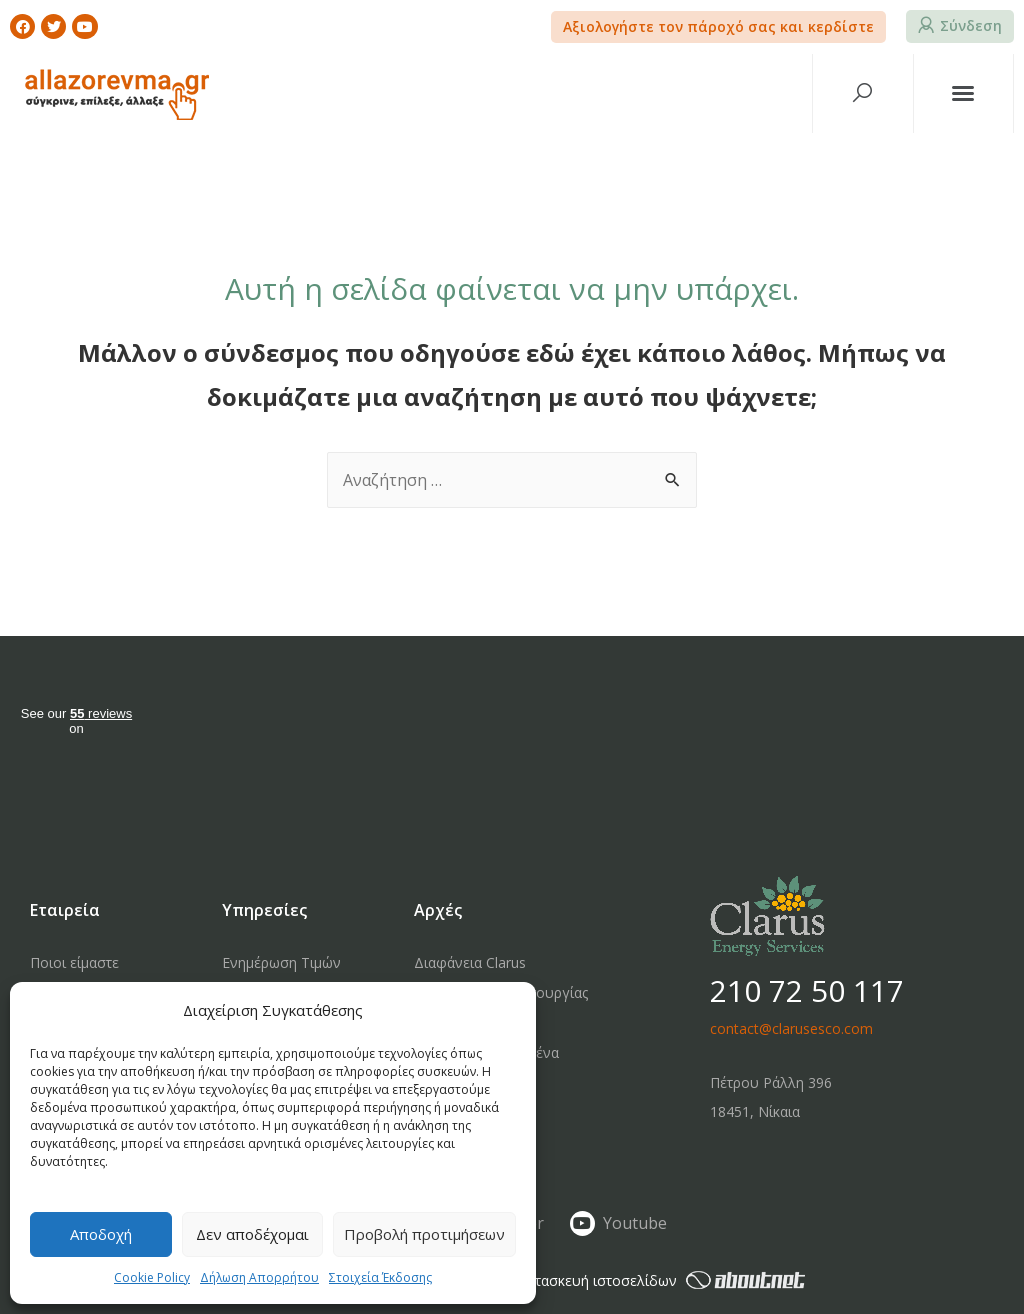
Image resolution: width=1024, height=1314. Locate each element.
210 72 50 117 (807, 990)
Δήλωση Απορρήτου (259, 1277)
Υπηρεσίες (264, 910)
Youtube (635, 1223)
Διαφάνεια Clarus (470, 962)
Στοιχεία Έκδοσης (380, 1277)
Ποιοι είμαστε (74, 962)
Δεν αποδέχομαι (252, 1234)
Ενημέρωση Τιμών (281, 962)
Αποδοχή (101, 1234)
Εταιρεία (65, 910)
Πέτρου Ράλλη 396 (771, 1082)
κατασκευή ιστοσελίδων (662, 1280)
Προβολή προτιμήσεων (424, 1234)
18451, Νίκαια (755, 1111)
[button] (718, 27)
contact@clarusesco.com (791, 1028)
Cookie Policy (152, 1277)
